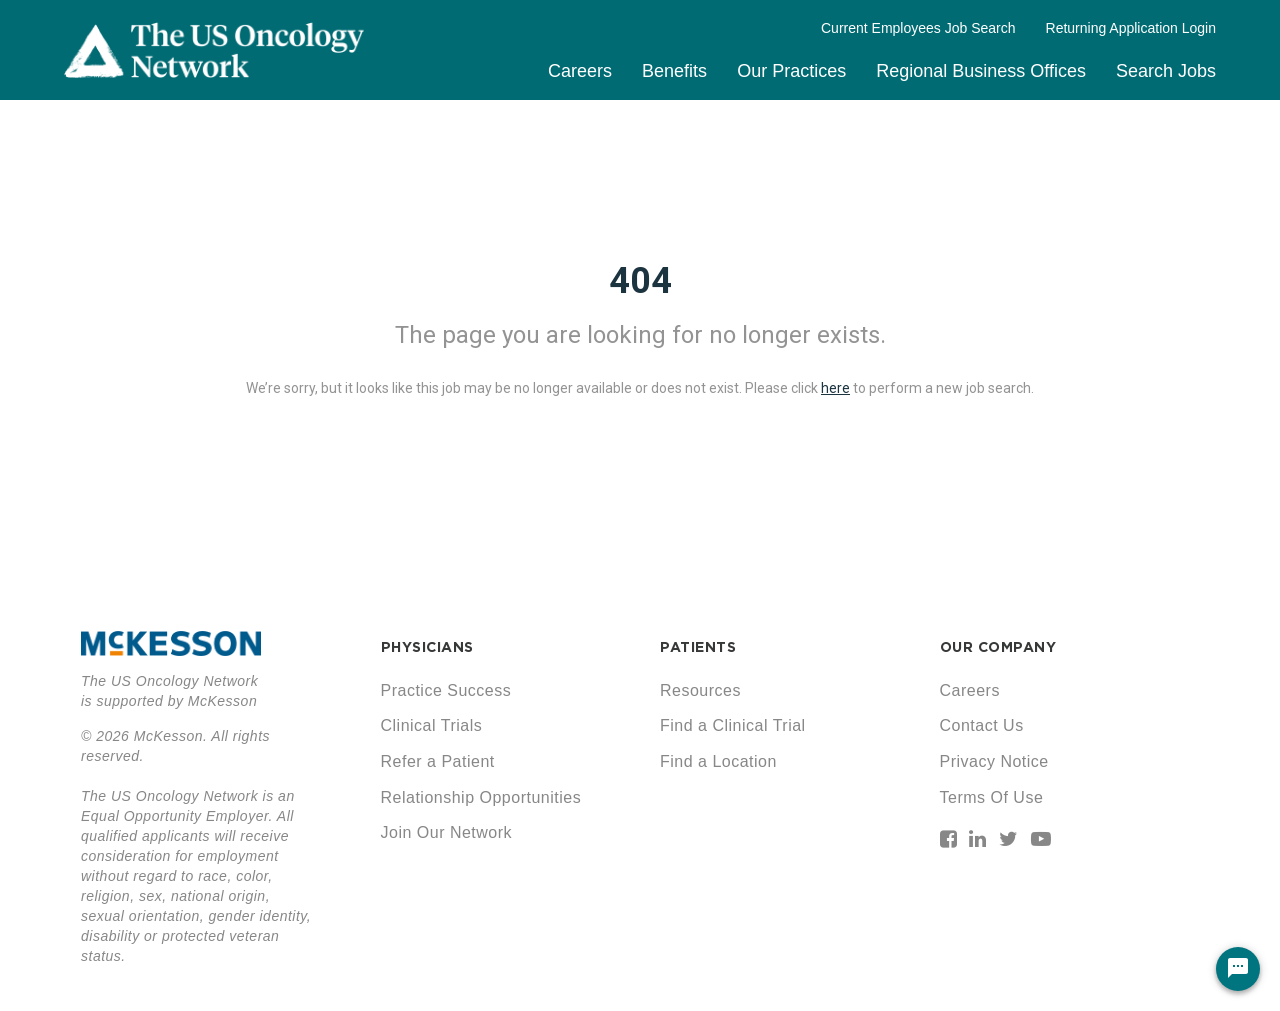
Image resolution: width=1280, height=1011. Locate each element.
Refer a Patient (438, 761)
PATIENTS (698, 647)
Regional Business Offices (981, 71)
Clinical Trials (432, 725)
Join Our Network (447, 832)
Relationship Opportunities (481, 797)
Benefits (674, 71)
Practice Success (446, 690)
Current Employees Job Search (918, 28)
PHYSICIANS (427, 647)
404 (640, 281)
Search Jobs (1166, 71)
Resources (700, 690)
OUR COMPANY (998, 647)
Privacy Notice (994, 761)
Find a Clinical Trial (733, 725)
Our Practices (791, 71)
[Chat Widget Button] (1238, 969)
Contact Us (982, 725)
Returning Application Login (1131, 28)
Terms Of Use (992, 797)
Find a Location (718, 761)
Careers (580, 71)
